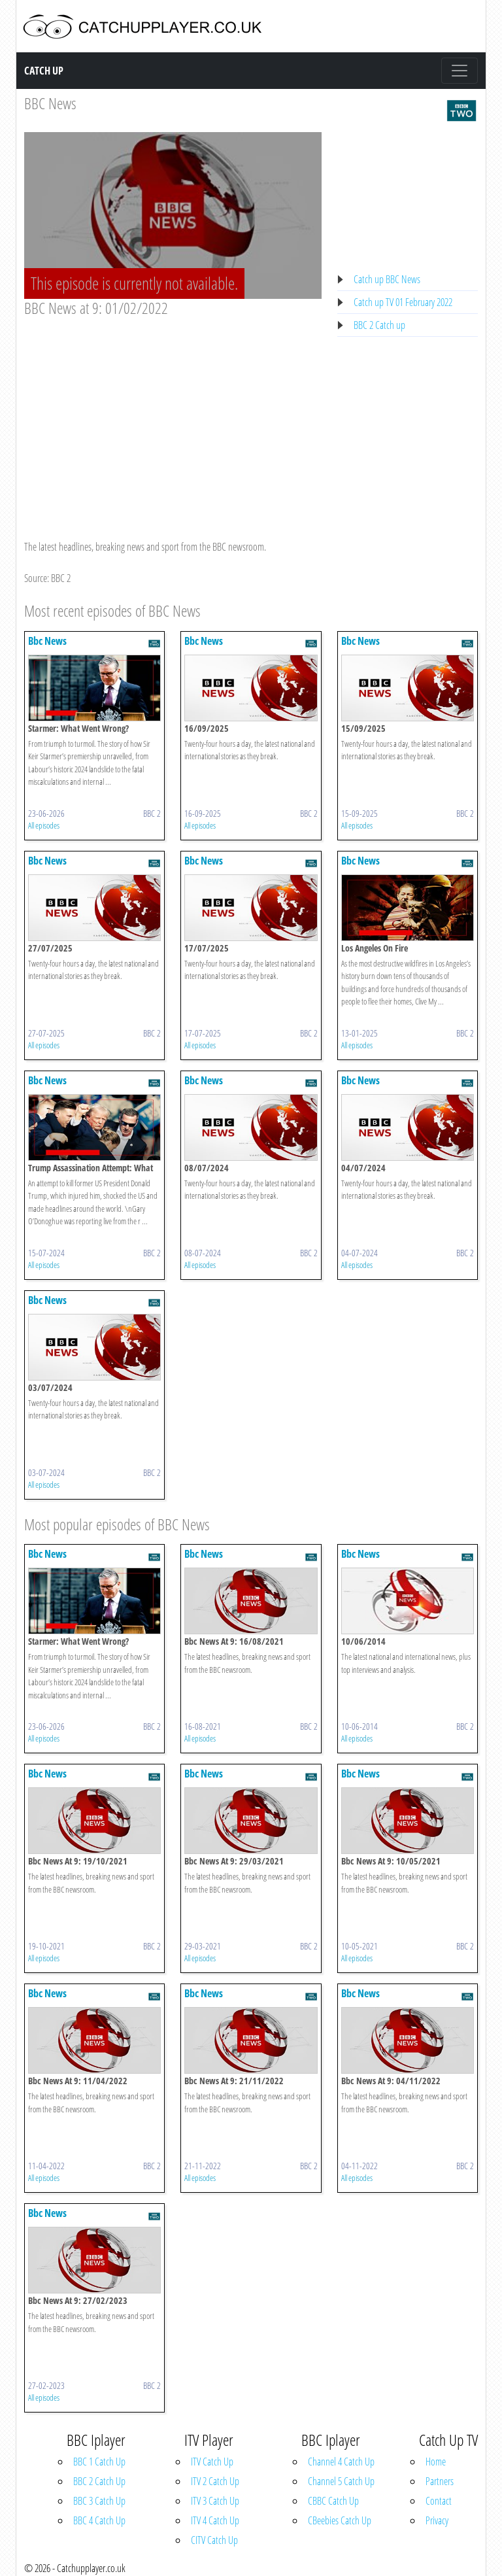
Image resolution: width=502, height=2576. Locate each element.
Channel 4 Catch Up (341, 2461)
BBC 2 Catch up (379, 325)
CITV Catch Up (214, 2540)
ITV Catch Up (212, 2461)
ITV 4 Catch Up (215, 2520)
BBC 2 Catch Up (99, 2481)
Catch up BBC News (387, 279)
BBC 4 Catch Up (99, 2520)
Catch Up (43, 70)
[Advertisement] (173, 415)
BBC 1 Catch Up (99, 2461)
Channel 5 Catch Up (341, 2481)
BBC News (50, 103)
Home (436, 2461)
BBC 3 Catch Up (99, 2501)
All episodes (43, 825)
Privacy (437, 2520)
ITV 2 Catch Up (215, 2481)
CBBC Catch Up (333, 2501)
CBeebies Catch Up (339, 2520)
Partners (440, 2481)
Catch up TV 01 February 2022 (403, 302)
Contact (439, 2501)
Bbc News (47, 641)
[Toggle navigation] (459, 71)
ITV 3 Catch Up (215, 2501)
